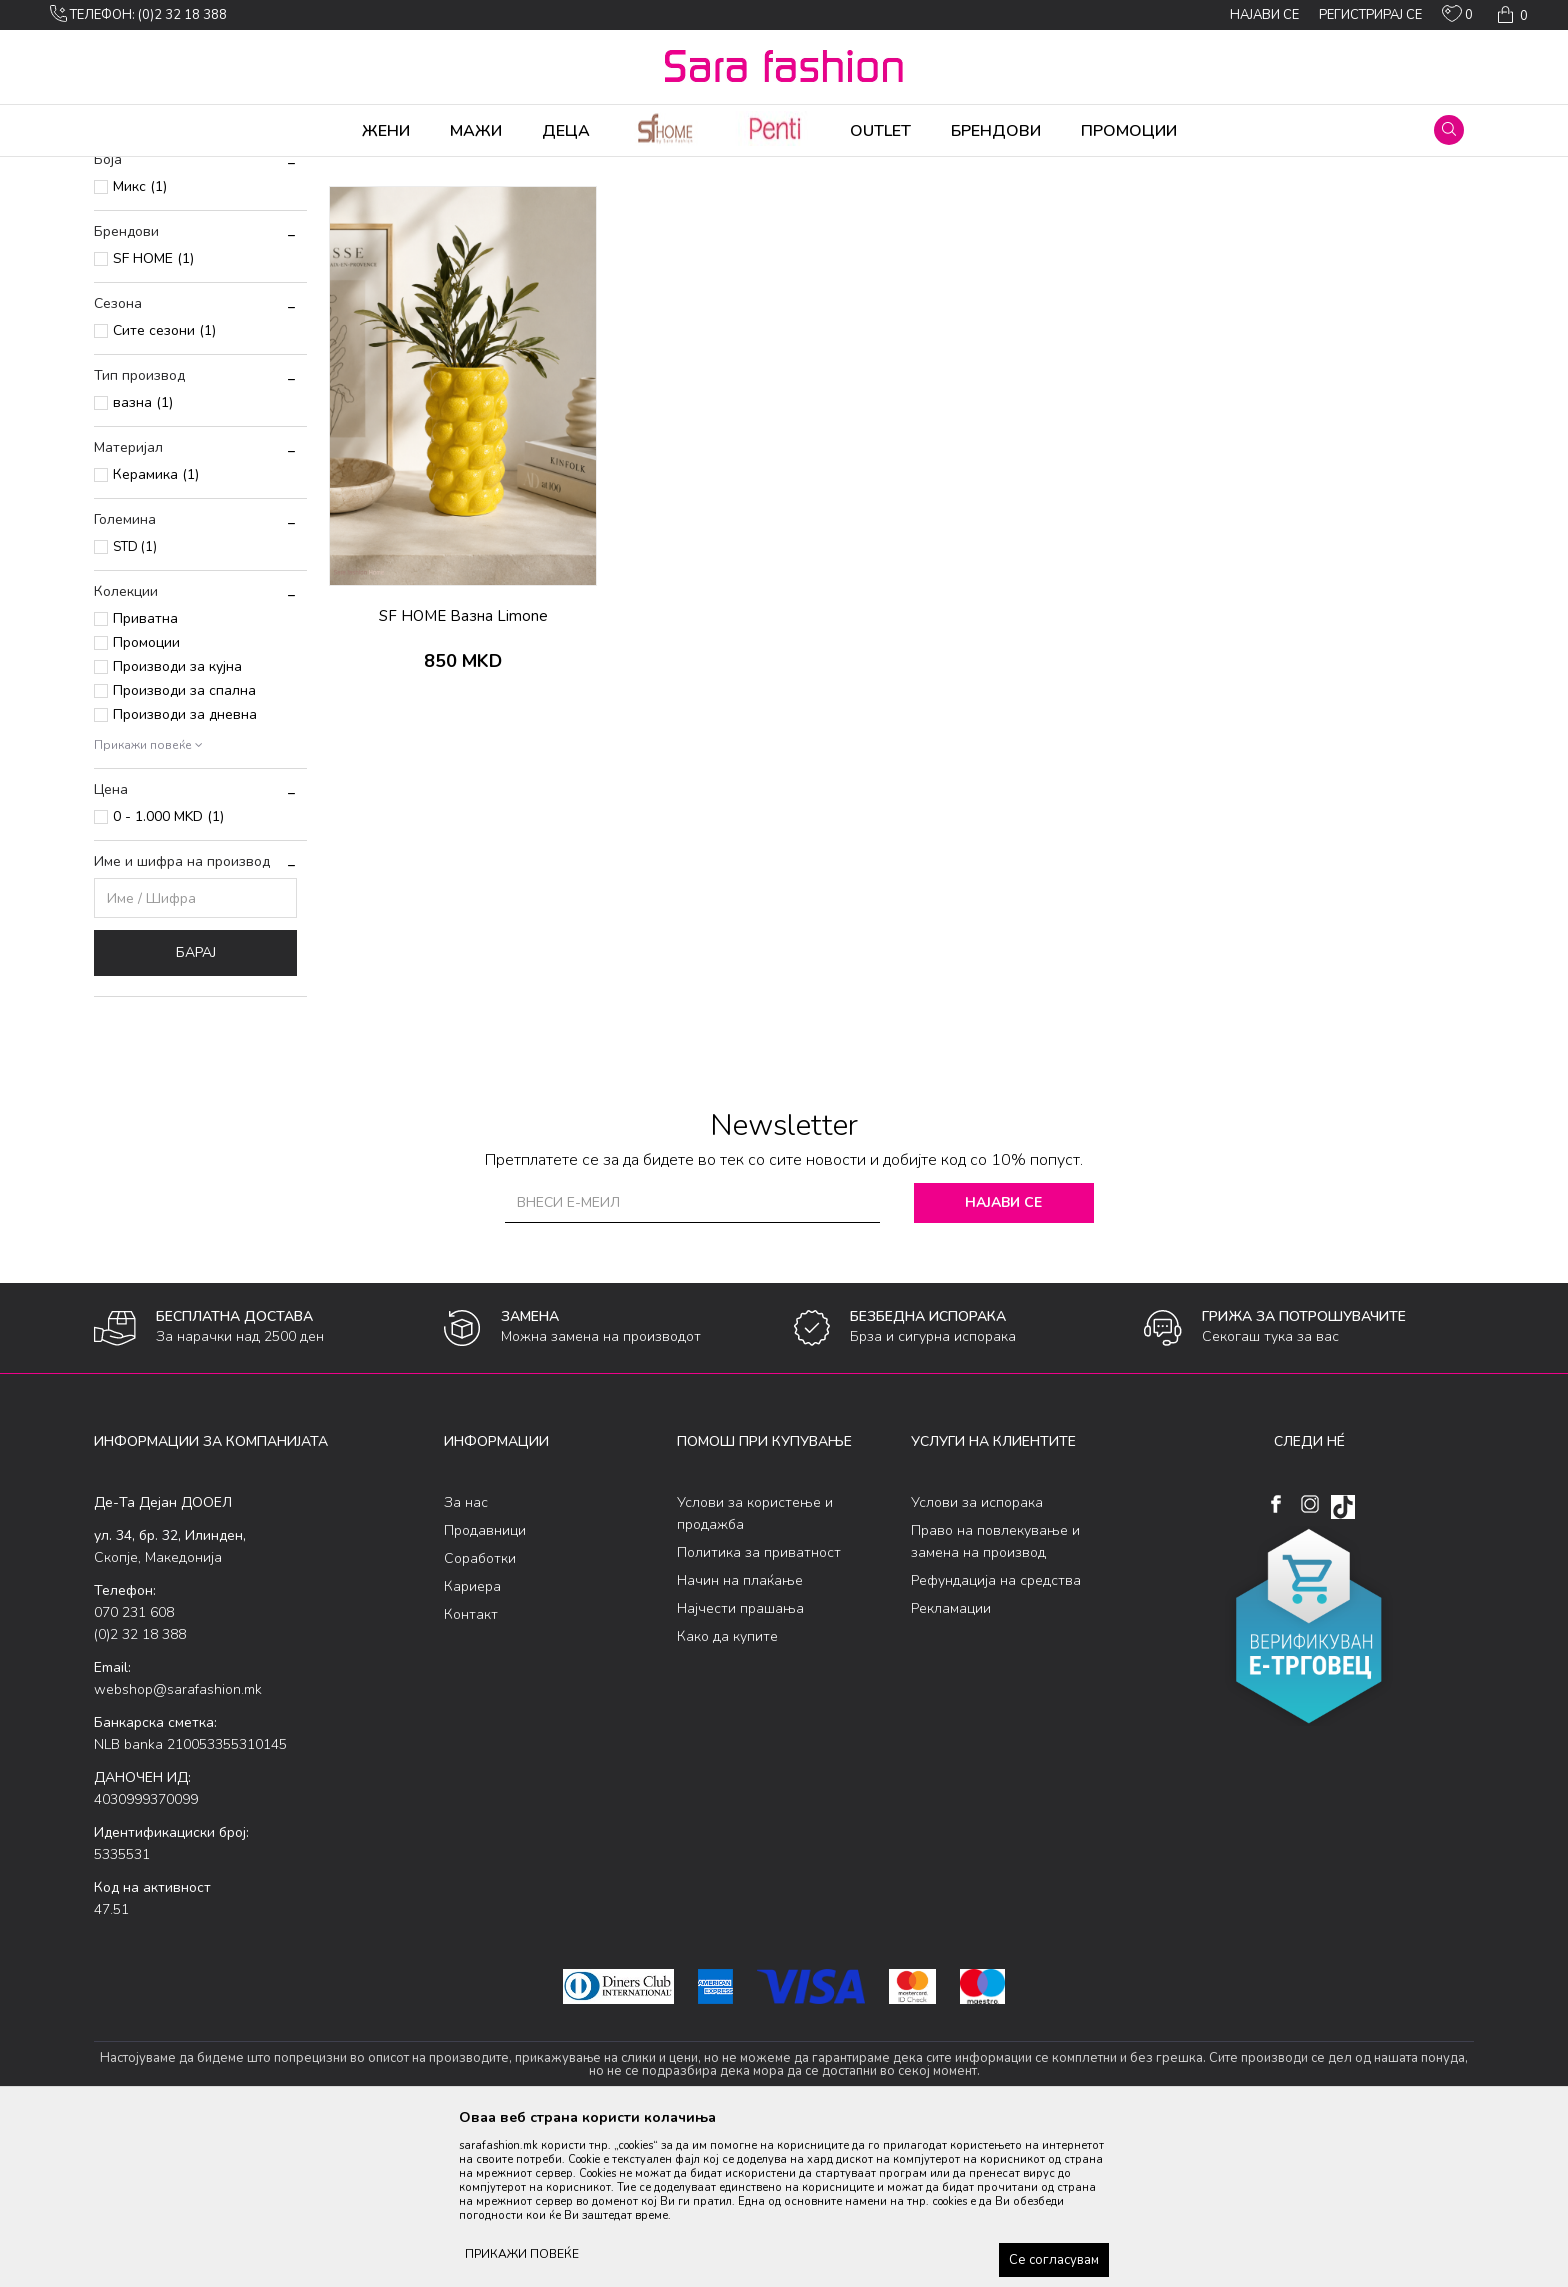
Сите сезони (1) (164, 487)
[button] (1449, 130)
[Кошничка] (1510, 15)
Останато (417, 170)
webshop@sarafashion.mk (178, 1846)
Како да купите (727, 1793)
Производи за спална (184, 847)
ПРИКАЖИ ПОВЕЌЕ (522, 2254)
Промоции (146, 799)
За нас (466, 1659)
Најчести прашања (740, 1765)
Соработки (480, 1715)
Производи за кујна (177, 823)
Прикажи (1246, 203)
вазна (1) (143, 559)
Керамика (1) (156, 631)
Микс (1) (140, 343)
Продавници (485, 1687)
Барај (196, 1109)
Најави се (1003, 1359)
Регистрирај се (1370, 15)
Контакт (471, 1771)
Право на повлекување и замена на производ (995, 1698)
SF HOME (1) (153, 415)
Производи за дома (319, 170)
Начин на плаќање (740, 1737)
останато (484, 170)
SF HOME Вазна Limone (463, 773)
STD (135, 704)
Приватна (145, 775)
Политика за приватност (759, 1709)
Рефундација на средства (996, 1737)
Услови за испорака (977, 1659)
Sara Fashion (131, 170)
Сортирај (1069, 203)
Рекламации (951, 1765)
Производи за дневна (185, 871)
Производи (214, 170)
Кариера (472, 1743)
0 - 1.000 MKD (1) (168, 973)
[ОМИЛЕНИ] (1457, 18)
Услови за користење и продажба (755, 1670)
